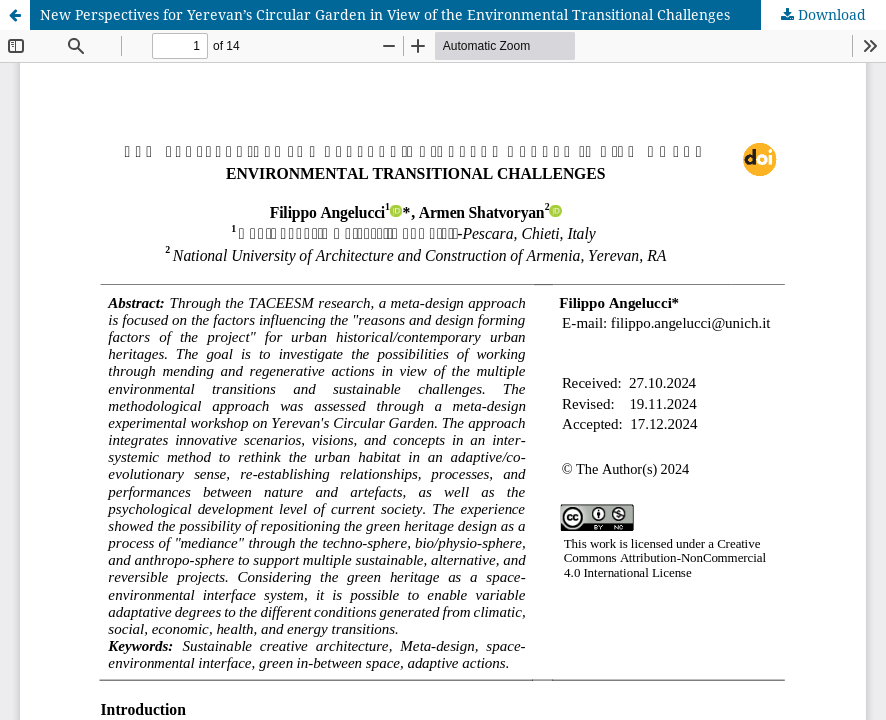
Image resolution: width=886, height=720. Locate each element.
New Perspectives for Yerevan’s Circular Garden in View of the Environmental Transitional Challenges (385, 14)
